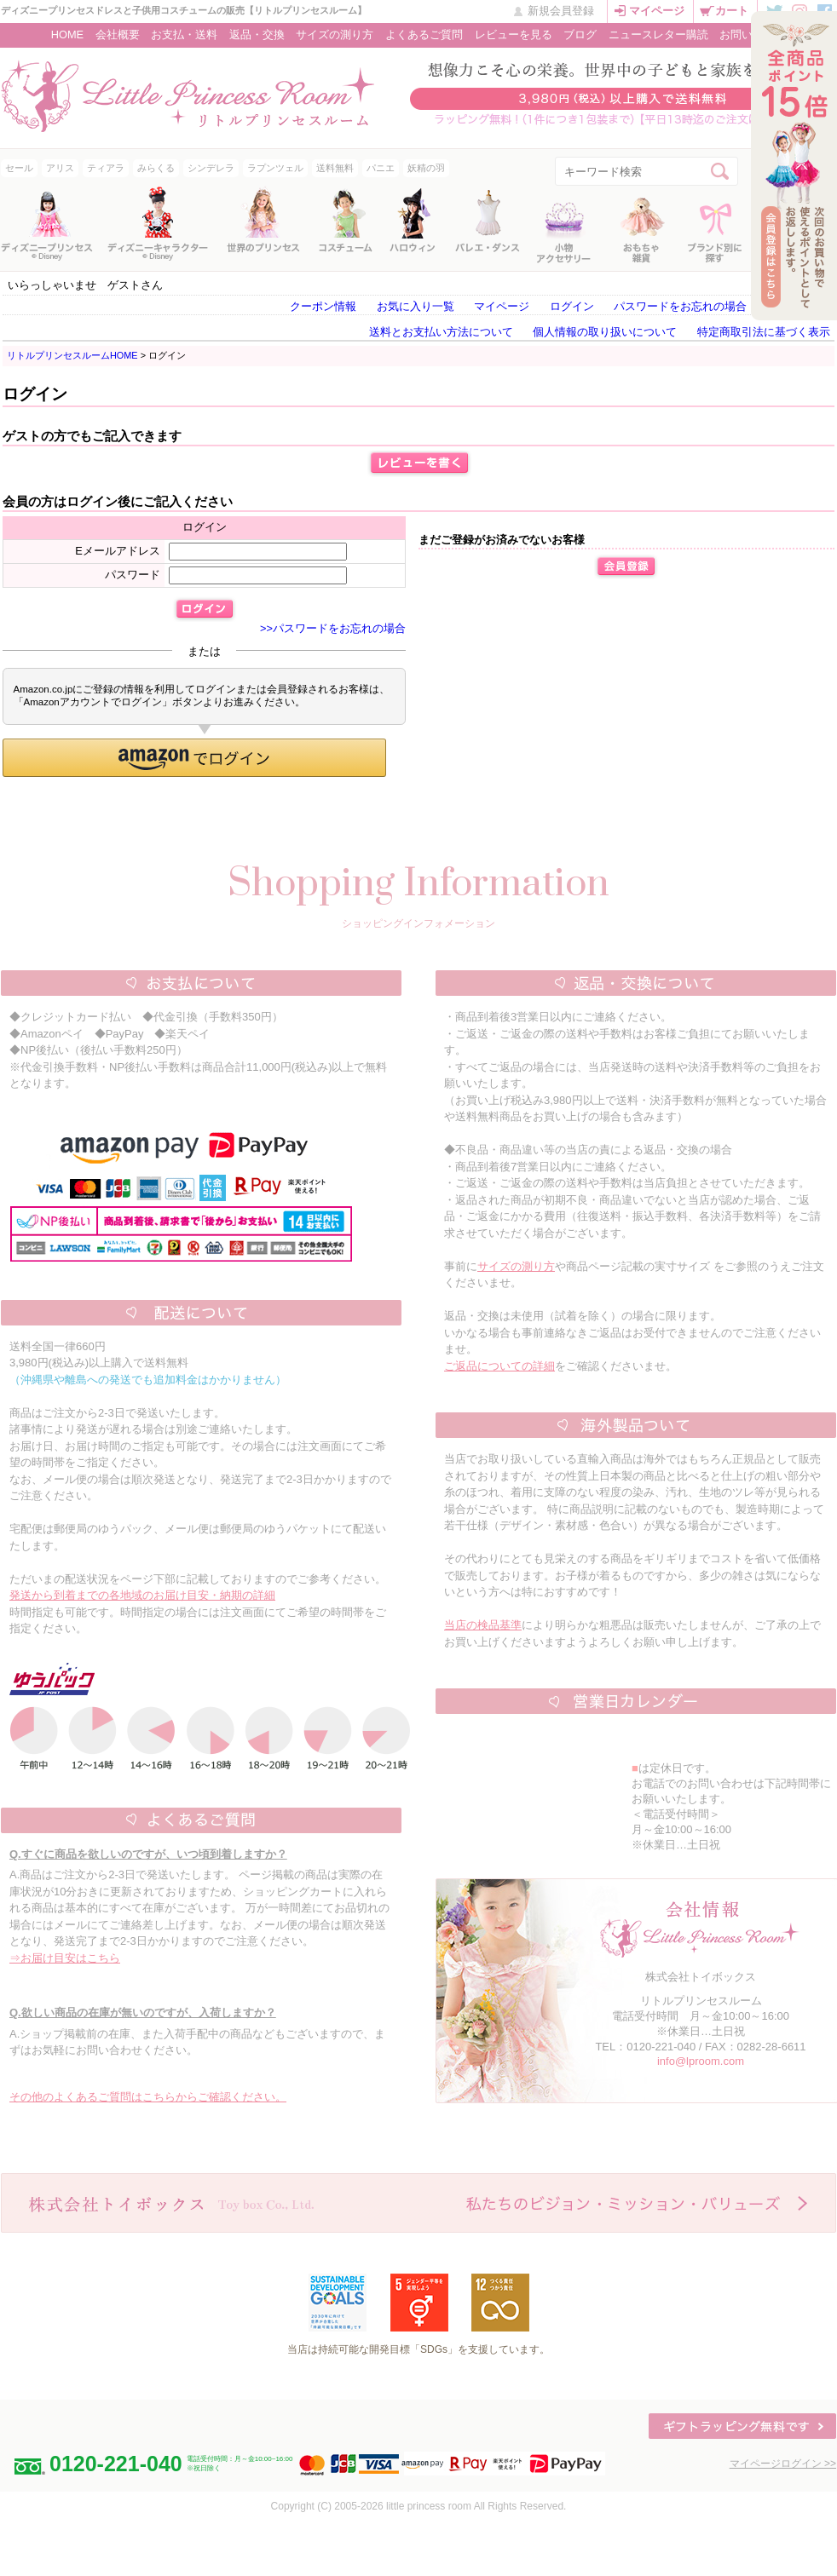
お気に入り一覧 (415, 306)
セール (19, 168)
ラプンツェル (275, 168)
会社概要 (117, 34)
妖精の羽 (426, 168)
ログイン (572, 306)
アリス (60, 168)
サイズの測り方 (334, 34)
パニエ (381, 168)
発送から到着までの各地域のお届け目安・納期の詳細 (142, 1595)
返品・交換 (257, 34)
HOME (67, 34)
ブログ (580, 34)
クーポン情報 (323, 306)
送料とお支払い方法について (441, 331)
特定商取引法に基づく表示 (763, 331)
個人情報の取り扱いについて (605, 331)
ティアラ (105, 168)
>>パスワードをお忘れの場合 (333, 628)
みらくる (156, 168)
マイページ (656, 10)
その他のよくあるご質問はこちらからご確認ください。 (147, 2096)
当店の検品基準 (483, 1625)
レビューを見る (513, 34)
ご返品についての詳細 (499, 1366)
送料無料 (335, 168)
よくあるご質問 (424, 34)
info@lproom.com (700, 2061)
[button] (194, 758)
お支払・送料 (184, 34)
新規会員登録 (561, 10)
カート (731, 10)
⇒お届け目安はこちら (64, 1958)
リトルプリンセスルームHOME (72, 355)
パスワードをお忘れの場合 (680, 306)
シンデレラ (211, 168)
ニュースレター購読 (658, 34)
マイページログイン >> (783, 2464)
